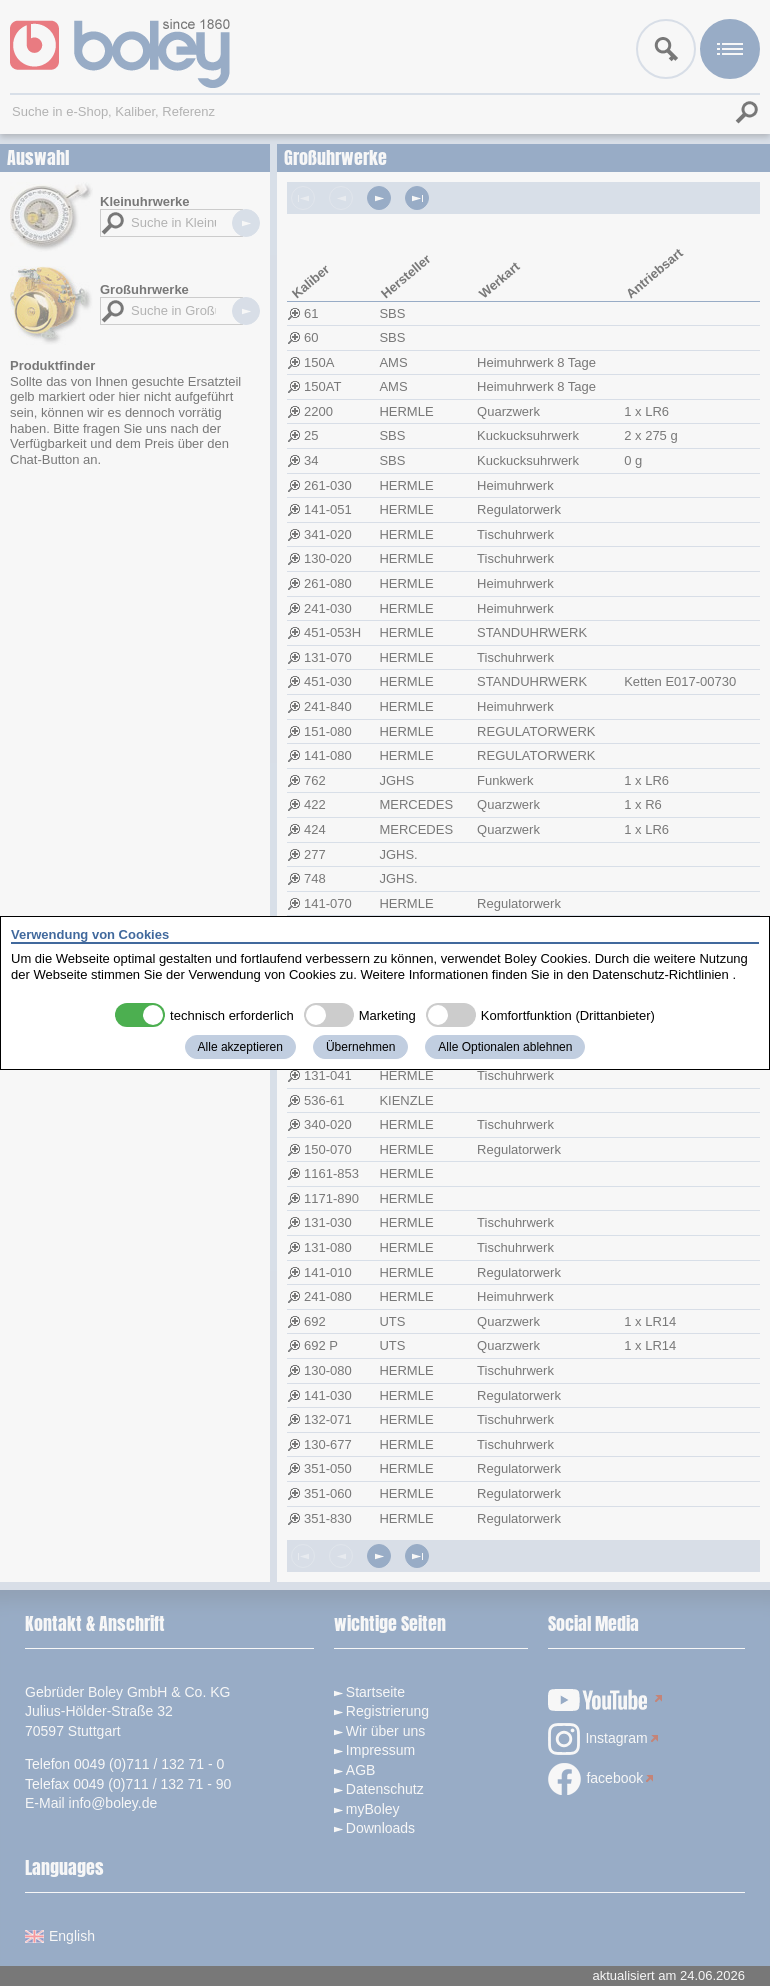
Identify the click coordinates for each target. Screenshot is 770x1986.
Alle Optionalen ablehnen (505, 1047)
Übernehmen (360, 1047)
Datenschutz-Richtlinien (660, 974)
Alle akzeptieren (240, 1047)
